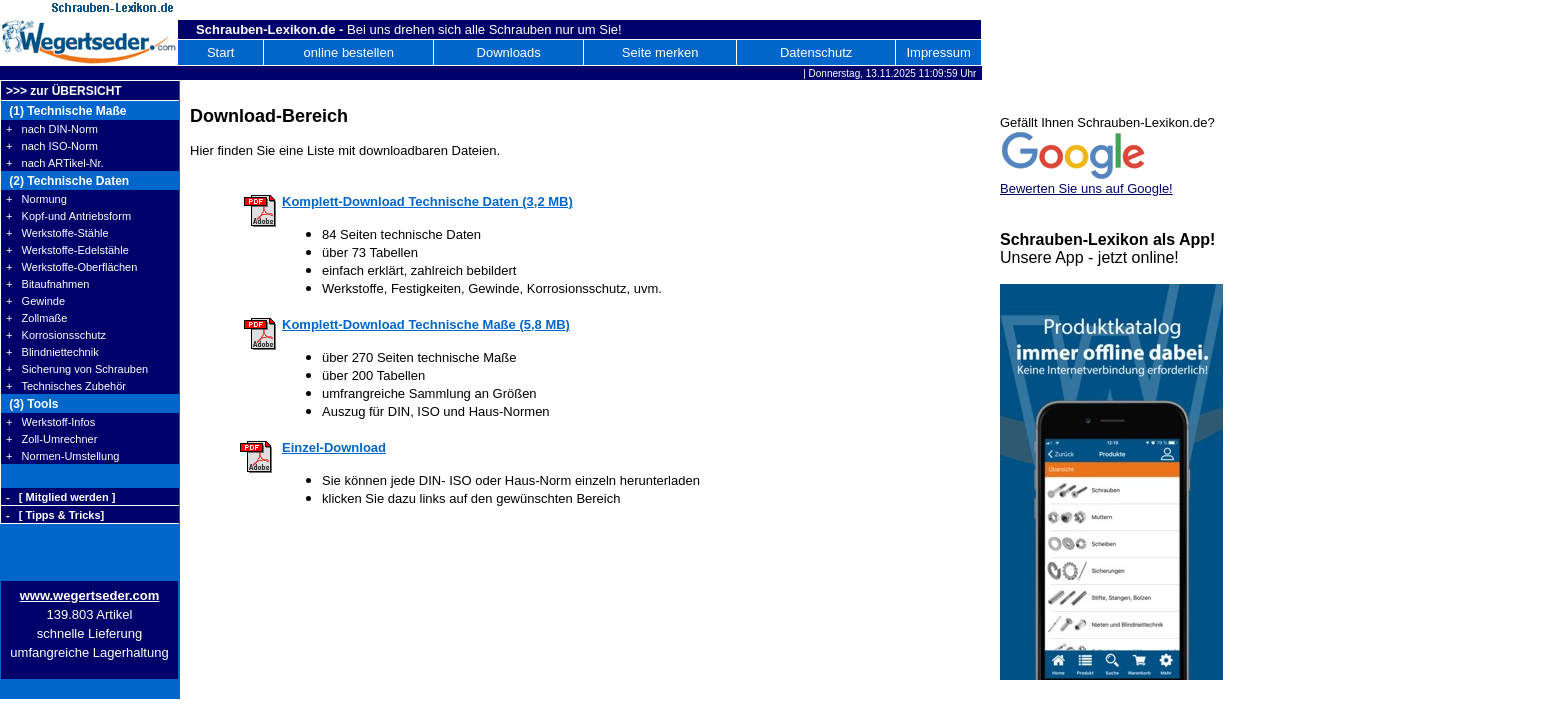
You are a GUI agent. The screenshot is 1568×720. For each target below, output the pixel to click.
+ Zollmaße (36, 318)
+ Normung (36, 199)
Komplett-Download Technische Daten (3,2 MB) (427, 201)
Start (220, 52)
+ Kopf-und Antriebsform (68, 216)
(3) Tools (32, 404)
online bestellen (349, 52)
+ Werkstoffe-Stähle (57, 233)
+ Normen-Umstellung (62, 456)
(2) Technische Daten (67, 181)
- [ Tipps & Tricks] (55, 515)
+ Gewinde (35, 301)
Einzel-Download (334, 447)
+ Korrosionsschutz (56, 335)
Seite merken (660, 52)
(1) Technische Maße (66, 111)
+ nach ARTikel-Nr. (55, 163)
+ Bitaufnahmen (47, 284)
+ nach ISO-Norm (52, 146)
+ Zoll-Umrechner (51, 439)
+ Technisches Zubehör (66, 386)
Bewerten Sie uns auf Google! (1086, 188)
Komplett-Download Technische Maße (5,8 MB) (426, 324)
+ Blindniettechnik (52, 352)
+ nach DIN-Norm (52, 129)
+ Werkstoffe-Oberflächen (71, 267)
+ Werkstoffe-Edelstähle (67, 250)
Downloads (509, 52)
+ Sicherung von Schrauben (77, 369)
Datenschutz (816, 52)
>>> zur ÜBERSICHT (64, 91)
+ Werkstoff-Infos (50, 422)
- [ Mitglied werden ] (60, 497)
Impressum (938, 52)
